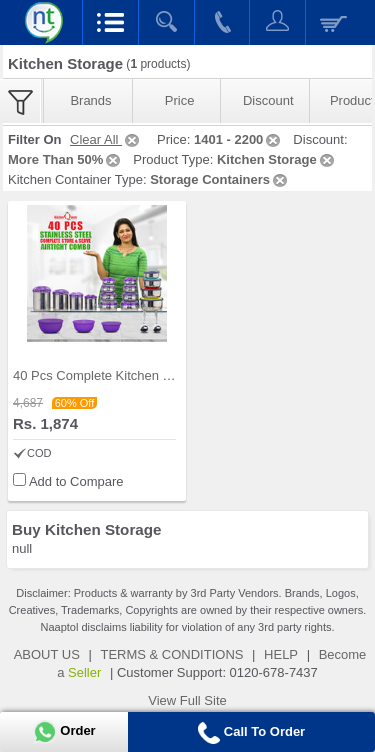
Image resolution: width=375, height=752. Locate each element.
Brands (90, 100)
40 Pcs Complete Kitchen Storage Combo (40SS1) (159, 375)
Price (180, 100)
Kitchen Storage (277, 159)
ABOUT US (47, 654)
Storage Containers (220, 179)
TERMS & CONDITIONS (171, 654)
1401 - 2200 (238, 139)
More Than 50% (65, 159)
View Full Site (187, 700)
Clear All (106, 139)
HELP (281, 654)
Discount (268, 100)
